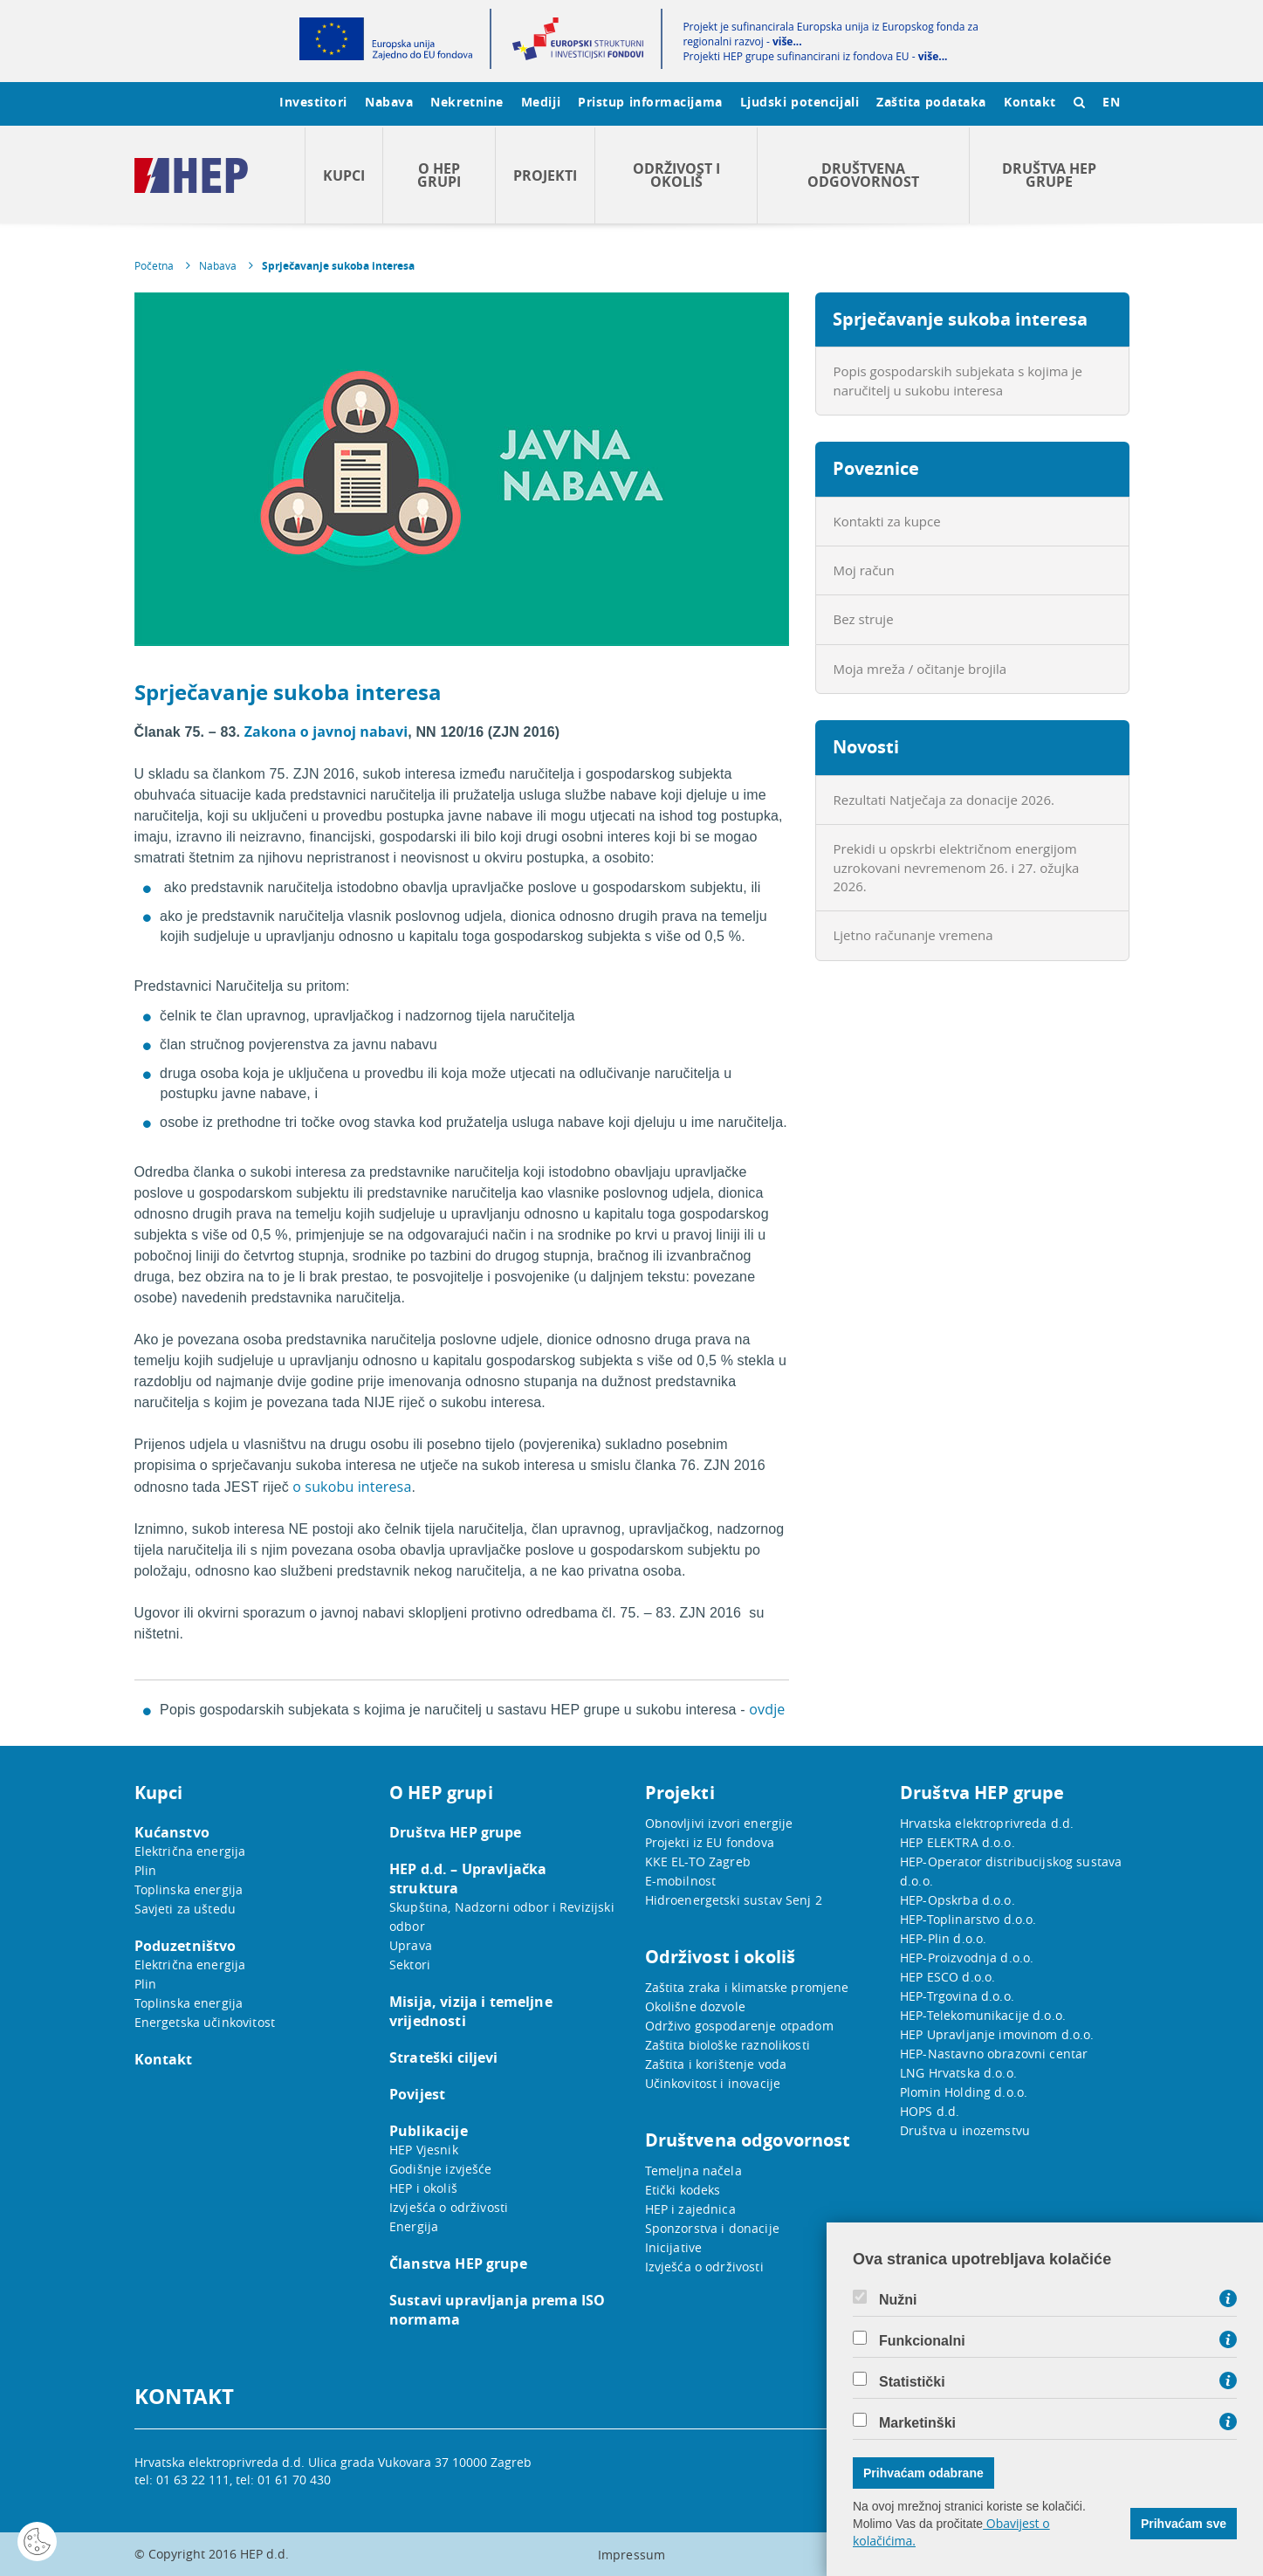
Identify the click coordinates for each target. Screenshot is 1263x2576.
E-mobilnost (681, 1880)
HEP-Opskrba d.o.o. (957, 1900)
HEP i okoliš (423, 2188)
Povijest (417, 2094)
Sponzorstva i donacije (712, 2228)
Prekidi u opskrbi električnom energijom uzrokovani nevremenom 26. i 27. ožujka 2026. (957, 867)
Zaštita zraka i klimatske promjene (747, 1987)
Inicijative (674, 2247)
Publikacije (428, 2130)
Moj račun (864, 570)
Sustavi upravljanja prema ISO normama (497, 2310)
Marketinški (917, 2423)
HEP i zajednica (690, 2209)
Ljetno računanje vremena (913, 935)
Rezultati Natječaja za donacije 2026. (944, 799)
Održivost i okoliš (676, 175)
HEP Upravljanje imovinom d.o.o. (997, 2034)
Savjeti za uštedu (185, 1908)
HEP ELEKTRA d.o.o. (957, 1842)
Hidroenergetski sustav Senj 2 (733, 1900)
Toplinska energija (189, 1889)
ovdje (767, 1709)
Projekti (545, 175)
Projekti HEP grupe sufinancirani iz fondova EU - (815, 56)
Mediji (540, 101)
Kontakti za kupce (887, 521)
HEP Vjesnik (423, 2149)
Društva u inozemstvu (965, 2130)
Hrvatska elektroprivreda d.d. (987, 1823)
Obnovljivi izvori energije (719, 1823)
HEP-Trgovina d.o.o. (957, 1996)
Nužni (898, 2300)
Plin (145, 1870)
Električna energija (190, 1851)
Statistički (912, 2382)
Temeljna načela (693, 2170)
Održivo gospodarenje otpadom (739, 2025)
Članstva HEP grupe (458, 2263)
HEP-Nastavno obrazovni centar (994, 2053)
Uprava (410, 1945)
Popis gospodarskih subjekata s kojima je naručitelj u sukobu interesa (958, 380)
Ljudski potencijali (799, 101)
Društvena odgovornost (863, 175)
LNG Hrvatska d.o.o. (958, 2072)
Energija (413, 2226)
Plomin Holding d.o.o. (963, 2092)
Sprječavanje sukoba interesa (338, 265)
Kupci (344, 175)
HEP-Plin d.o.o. (943, 1938)
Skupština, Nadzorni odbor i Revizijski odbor (501, 1916)
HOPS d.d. (929, 2111)
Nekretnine (467, 101)
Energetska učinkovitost (204, 2022)
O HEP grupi (439, 175)
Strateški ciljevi (443, 2057)
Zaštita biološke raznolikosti (727, 2045)
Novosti (866, 747)
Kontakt (1030, 101)
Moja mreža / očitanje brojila (920, 668)
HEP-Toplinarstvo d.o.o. (968, 1919)
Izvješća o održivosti (448, 2207)
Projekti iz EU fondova (709, 1842)
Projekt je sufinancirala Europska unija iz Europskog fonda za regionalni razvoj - (830, 34)
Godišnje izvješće (440, 2168)
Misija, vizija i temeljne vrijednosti (471, 2011)
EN (1111, 101)
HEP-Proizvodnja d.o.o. (966, 1957)
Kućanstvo (171, 1832)
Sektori (409, 1964)
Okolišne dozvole (695, 2006)
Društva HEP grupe (1049, 175)
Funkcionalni (922, 2341)
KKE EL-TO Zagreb (698, 1861)
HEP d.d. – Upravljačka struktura (467, 1878)
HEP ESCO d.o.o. (947, 1976)
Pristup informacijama (650, 101)
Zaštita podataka (931, 101)
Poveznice (876, 468)
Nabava (389, 101)
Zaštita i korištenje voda (716, 2064)
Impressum (631, 2554)
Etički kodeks (683, 2189)
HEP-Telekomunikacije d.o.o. (983, 2015)
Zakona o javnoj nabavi (326, 731)
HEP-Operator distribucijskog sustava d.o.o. (1011, 1871)
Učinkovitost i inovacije (713, 2083)
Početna (154, 265)
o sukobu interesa (350, 1486)
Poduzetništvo (185, 1945)
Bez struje (864, 619)
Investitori (313, 101)
